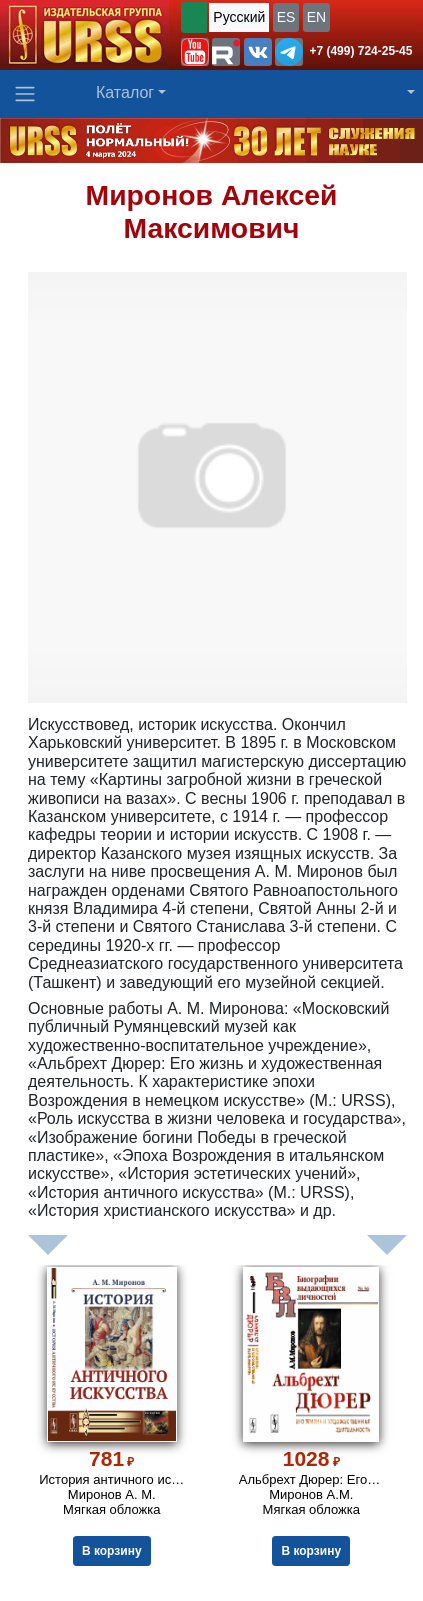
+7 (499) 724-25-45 (360, 51)
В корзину (112, 1551)
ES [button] (286, 17)
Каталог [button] (125, 92)
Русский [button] (239, 17)
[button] (195, 52)
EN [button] (316, 17)
